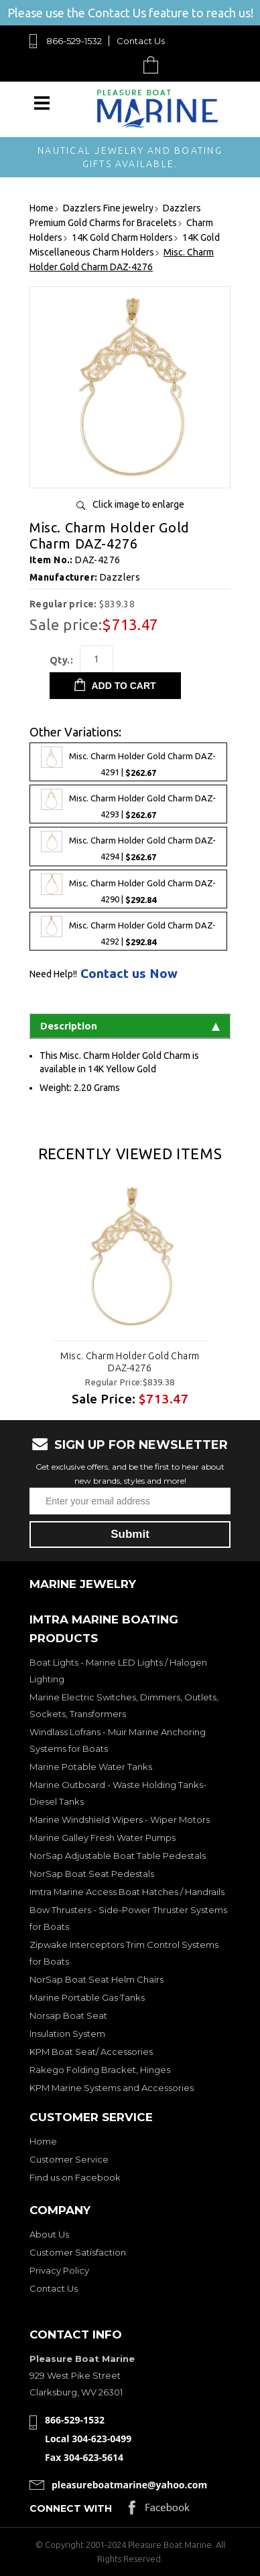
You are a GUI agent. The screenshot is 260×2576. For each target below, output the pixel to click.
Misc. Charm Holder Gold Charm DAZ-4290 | (128, 889)
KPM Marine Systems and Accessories (111, 2087)
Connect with (70, 2508)
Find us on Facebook (75, 2177)
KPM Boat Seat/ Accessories (91, 2051)
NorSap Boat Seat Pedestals (91, 1873)
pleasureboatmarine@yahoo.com (129, 2484)
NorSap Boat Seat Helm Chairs (96, 1979)
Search (119, 64)
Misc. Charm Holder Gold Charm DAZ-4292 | (128, 931)
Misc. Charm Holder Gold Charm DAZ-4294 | (128, 846)
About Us (49, 2234)
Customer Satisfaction (77, 2252)
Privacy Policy (59, 2270)
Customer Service (69, 2159)
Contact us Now (129, 973)
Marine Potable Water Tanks (90, 1766)
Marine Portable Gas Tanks (87, 1997)
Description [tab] (130, 1025)
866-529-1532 (74, 40)
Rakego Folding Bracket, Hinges (99, 2069)
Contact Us (141, 40)
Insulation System (67, 2033)
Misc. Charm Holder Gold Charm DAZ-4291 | (128, 762)
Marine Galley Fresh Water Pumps (102, 1837)
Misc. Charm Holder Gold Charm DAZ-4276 (129, 1362)
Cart (154, 64)
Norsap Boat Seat (68, 2015)
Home (43, 2141)
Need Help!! (53, 974)
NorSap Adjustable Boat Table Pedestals (117, 1855)
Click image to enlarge (138, 504)
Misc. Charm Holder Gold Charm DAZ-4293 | (128, 804)
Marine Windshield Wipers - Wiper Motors (119, 1819)
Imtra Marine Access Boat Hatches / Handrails (126, 1891)
